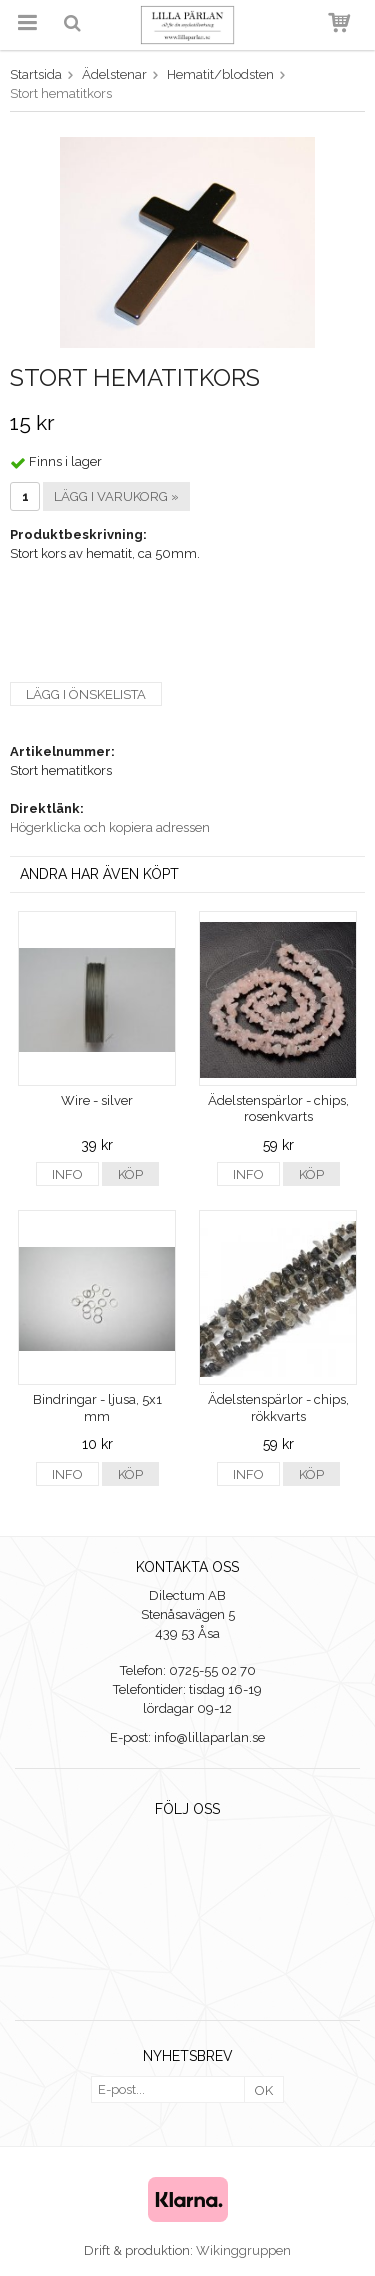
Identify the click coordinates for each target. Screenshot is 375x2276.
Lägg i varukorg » (116, 496)
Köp (130, 1174)
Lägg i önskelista (86, 694)
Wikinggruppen (243, 2250)
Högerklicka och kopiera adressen (110, 827)
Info (67, 1174)
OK (264, 2090)
